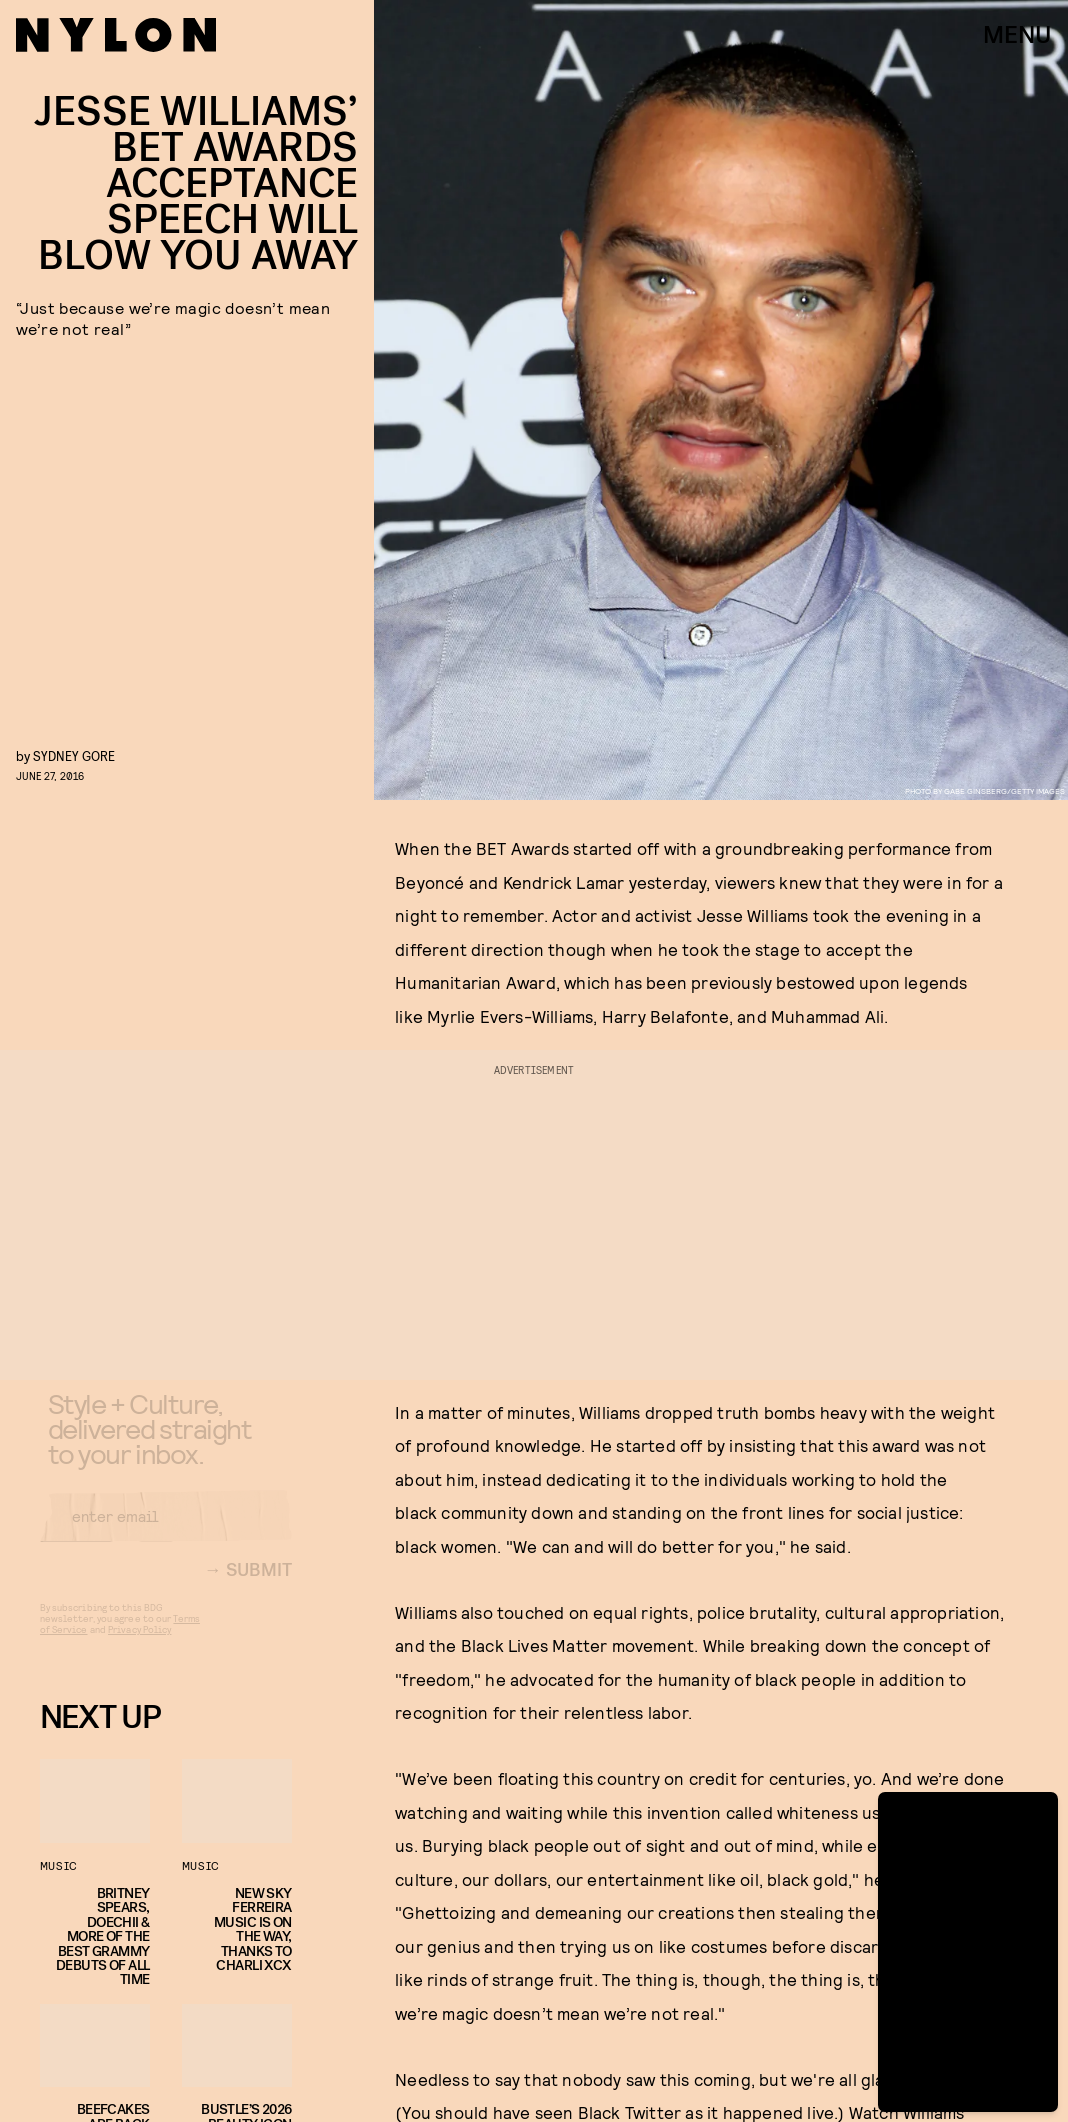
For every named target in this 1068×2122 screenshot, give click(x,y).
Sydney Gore (74, 755)
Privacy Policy (139, 1646)
